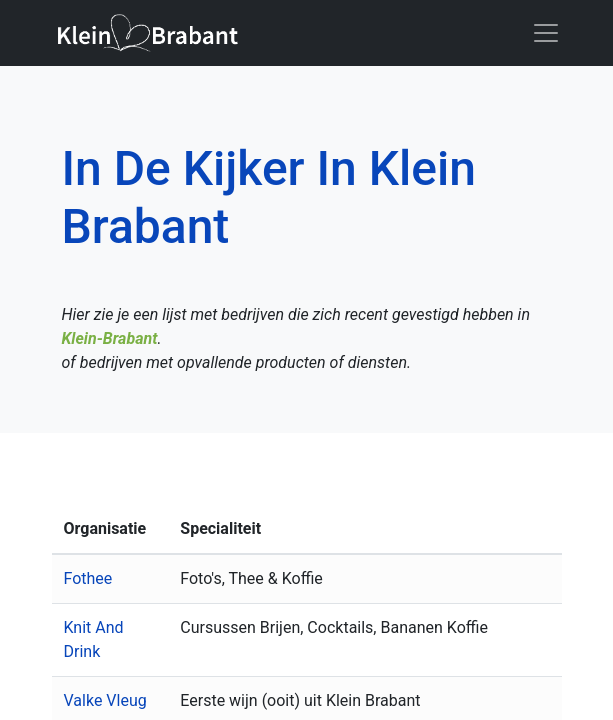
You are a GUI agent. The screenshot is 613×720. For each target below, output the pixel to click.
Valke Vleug (105, 700)
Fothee (88, 578)
